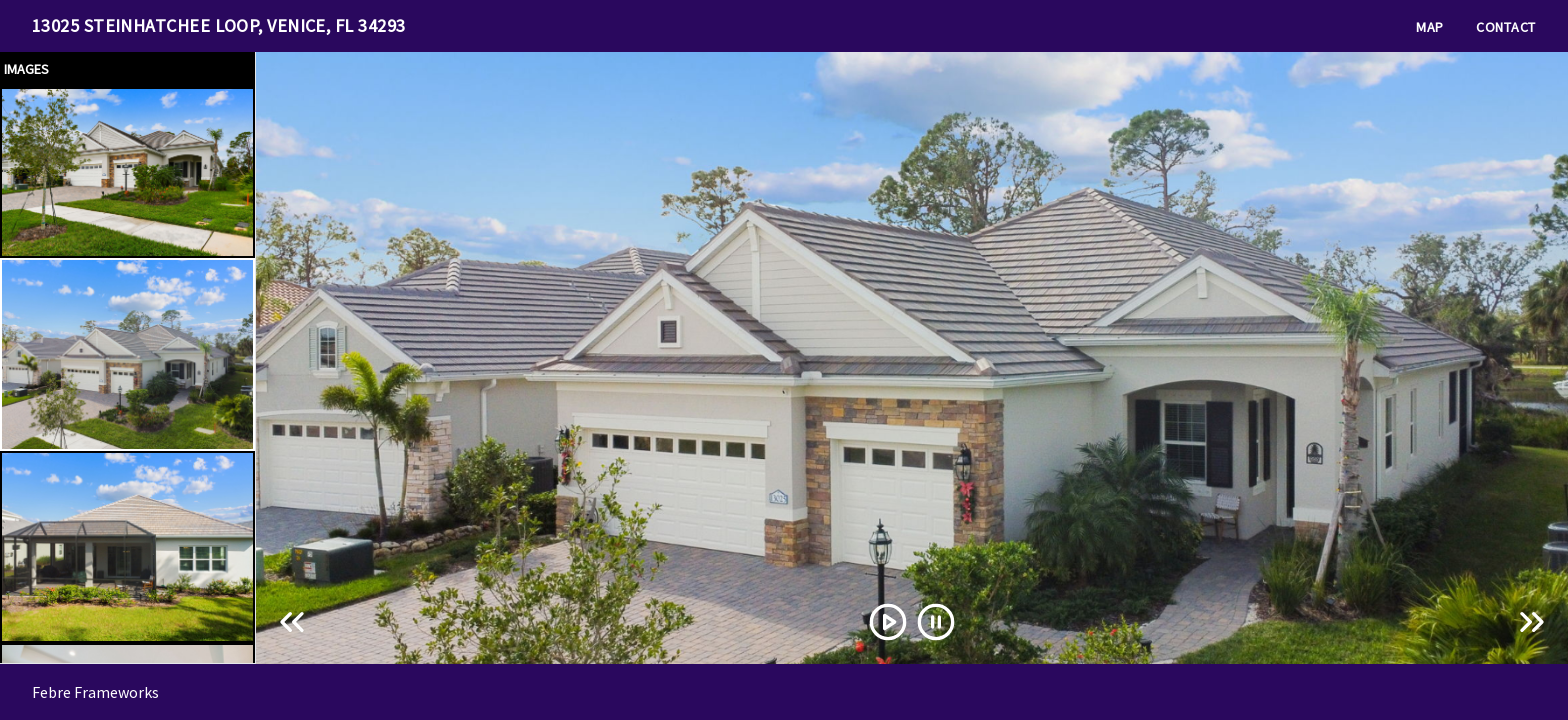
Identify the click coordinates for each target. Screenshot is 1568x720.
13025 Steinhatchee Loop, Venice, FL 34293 (218, 25)
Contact (1506, 27)
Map (1430, 27)
